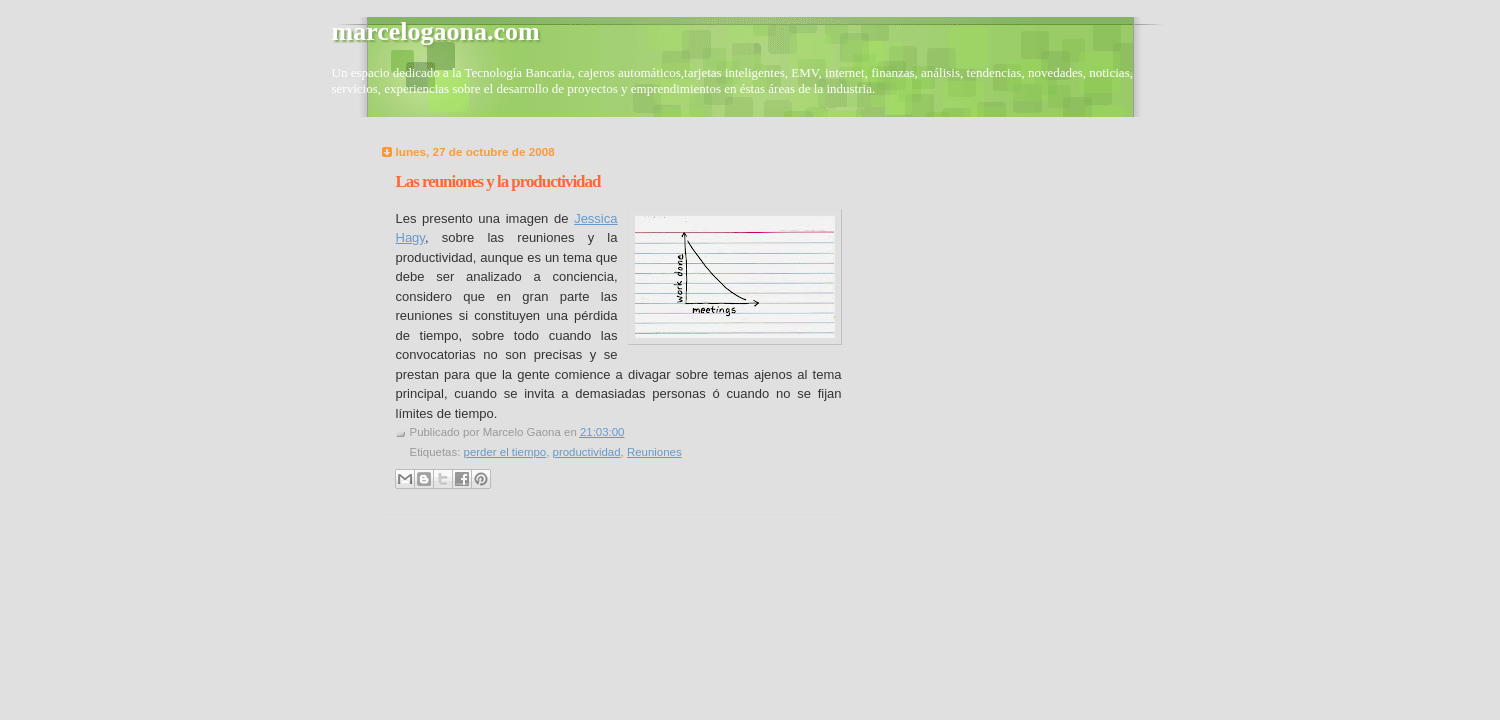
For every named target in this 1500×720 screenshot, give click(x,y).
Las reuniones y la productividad (498, 181)
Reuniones (654, 452)
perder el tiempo (505, 452)
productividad (587, 452)
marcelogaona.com (436, 31)
